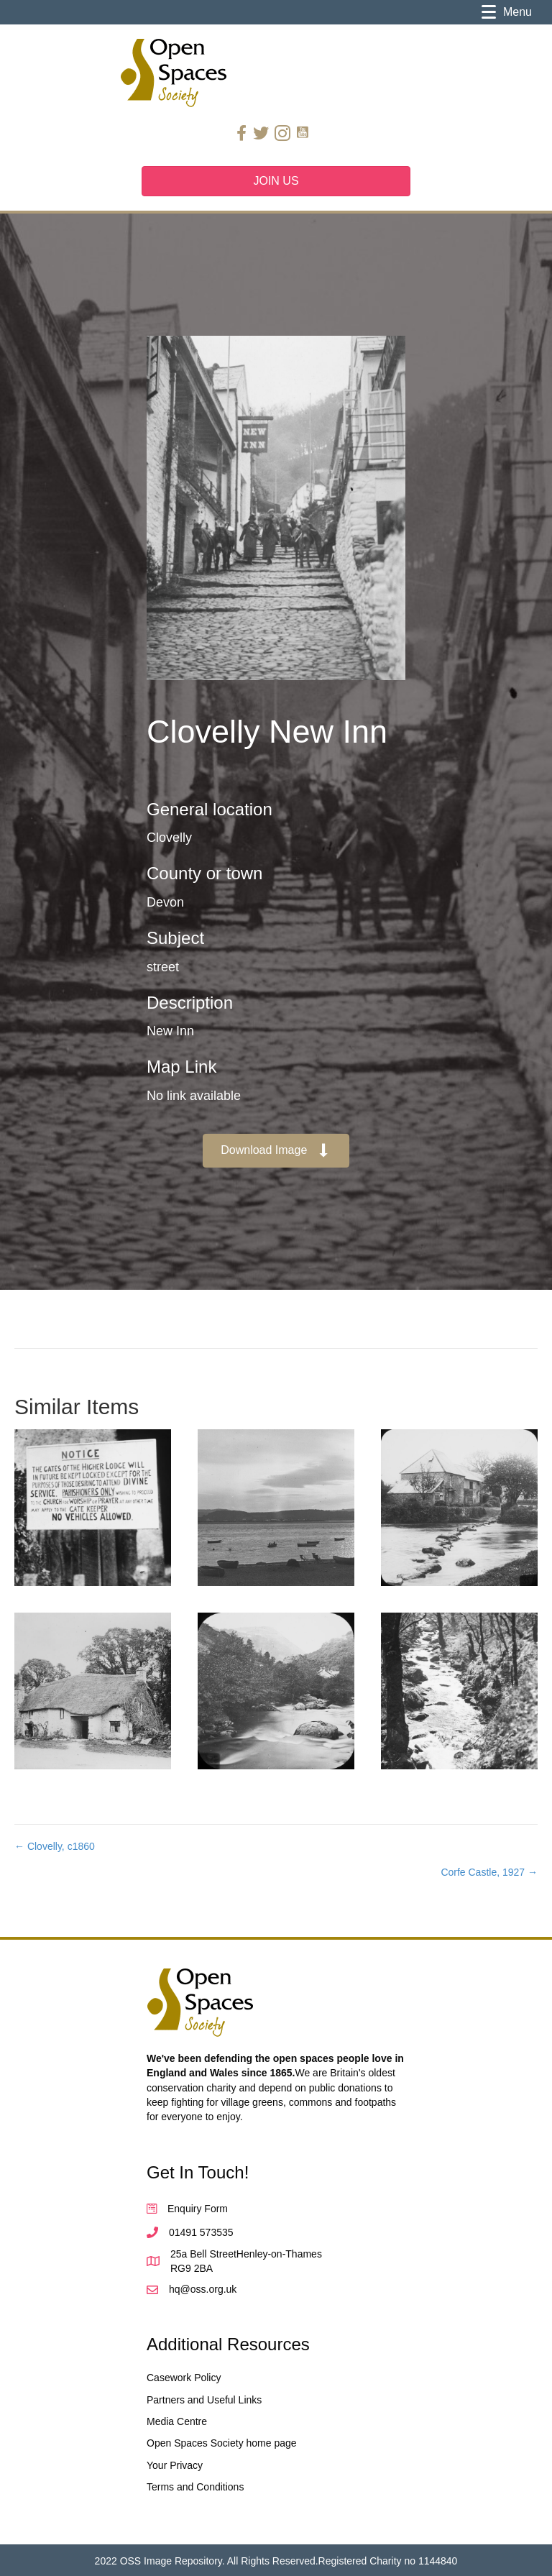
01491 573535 (201, 2232)
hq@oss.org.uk (202, 2289)
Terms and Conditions (195, 2487)
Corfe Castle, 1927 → (489, 1872)
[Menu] (507, 12)
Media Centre (177, 2421)
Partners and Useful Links (204, 2400)
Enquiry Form (197, 2208)
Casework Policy (184, 2377)
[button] (276, 1151)
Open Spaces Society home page (222, 2443)
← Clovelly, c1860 (54, 1846)
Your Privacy (175, 2465)
